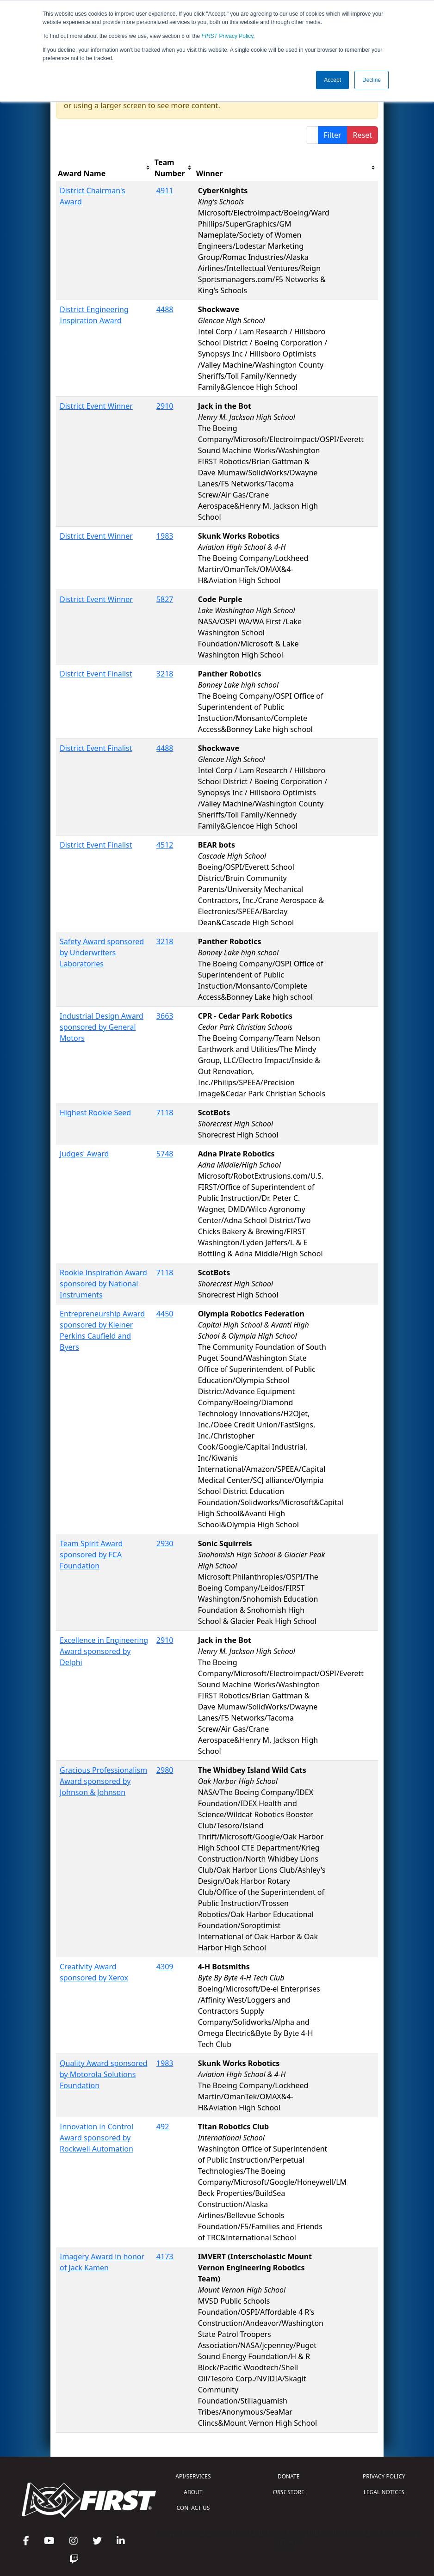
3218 (165, 674)
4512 (165, 845)
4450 (165, 1314)
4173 (165, 2256)
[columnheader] (104, 168)
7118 (165, 1112)
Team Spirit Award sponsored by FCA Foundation (91, 1554)
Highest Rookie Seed (95, 1112)
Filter (332, 135)
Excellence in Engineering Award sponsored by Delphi (104, 1651)
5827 (165, 599)
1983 (165, 536)
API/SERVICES (193, 2476)
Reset (362, 135)
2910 (165, 406)
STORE (288, 2492)
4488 (165, 309)
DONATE (288, 2476)
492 (162, 2126)
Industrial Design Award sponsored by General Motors (101, 1027)
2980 (165, 1770)
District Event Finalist (96, 674)
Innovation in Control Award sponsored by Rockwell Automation (96, 2137)
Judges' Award (84, 1154)
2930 (165, 1543)
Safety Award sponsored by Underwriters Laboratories (102, 952)
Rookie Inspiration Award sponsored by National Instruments (103, 1283)
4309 (165, 1966)
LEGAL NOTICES (384, 2492)
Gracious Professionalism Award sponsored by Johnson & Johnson (103, 1781)
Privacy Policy (228, 36)
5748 (165, 1154)
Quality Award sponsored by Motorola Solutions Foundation (103, 2074)
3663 (165, 1016)
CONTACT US (193, 2508)
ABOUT (193, 2492)
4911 (165, 190)
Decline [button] (371, 80)
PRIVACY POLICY (384, 2476)
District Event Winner (96, 406)
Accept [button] (332, 80)
